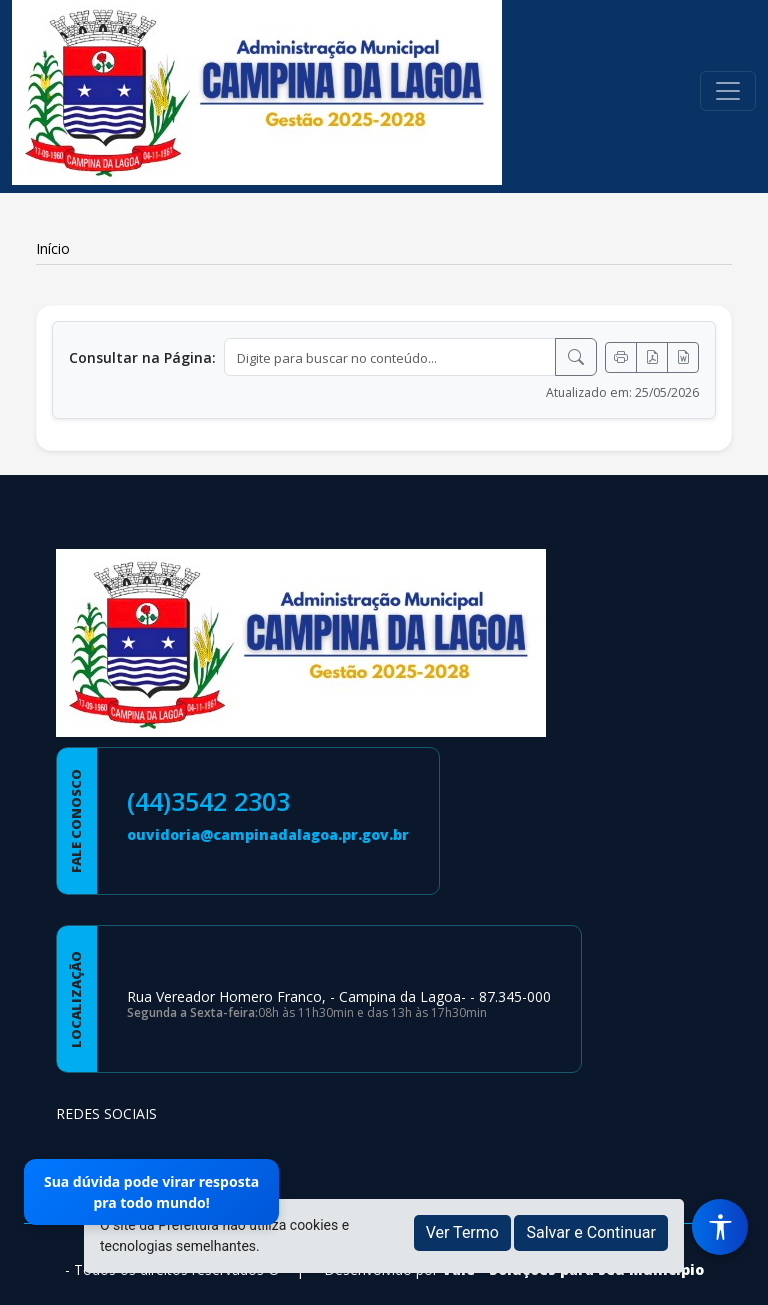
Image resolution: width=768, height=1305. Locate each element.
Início (53, 248)
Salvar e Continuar (591, 1232)
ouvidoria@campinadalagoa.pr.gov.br (268, 834)
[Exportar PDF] (652, 357)
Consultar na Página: (142, 357)
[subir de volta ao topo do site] (734, 1276)
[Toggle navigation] (728, 91)
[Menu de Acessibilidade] (720, 1227)
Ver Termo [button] (462, 1232)
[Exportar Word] (683, 357)
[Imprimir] (621, 357)
